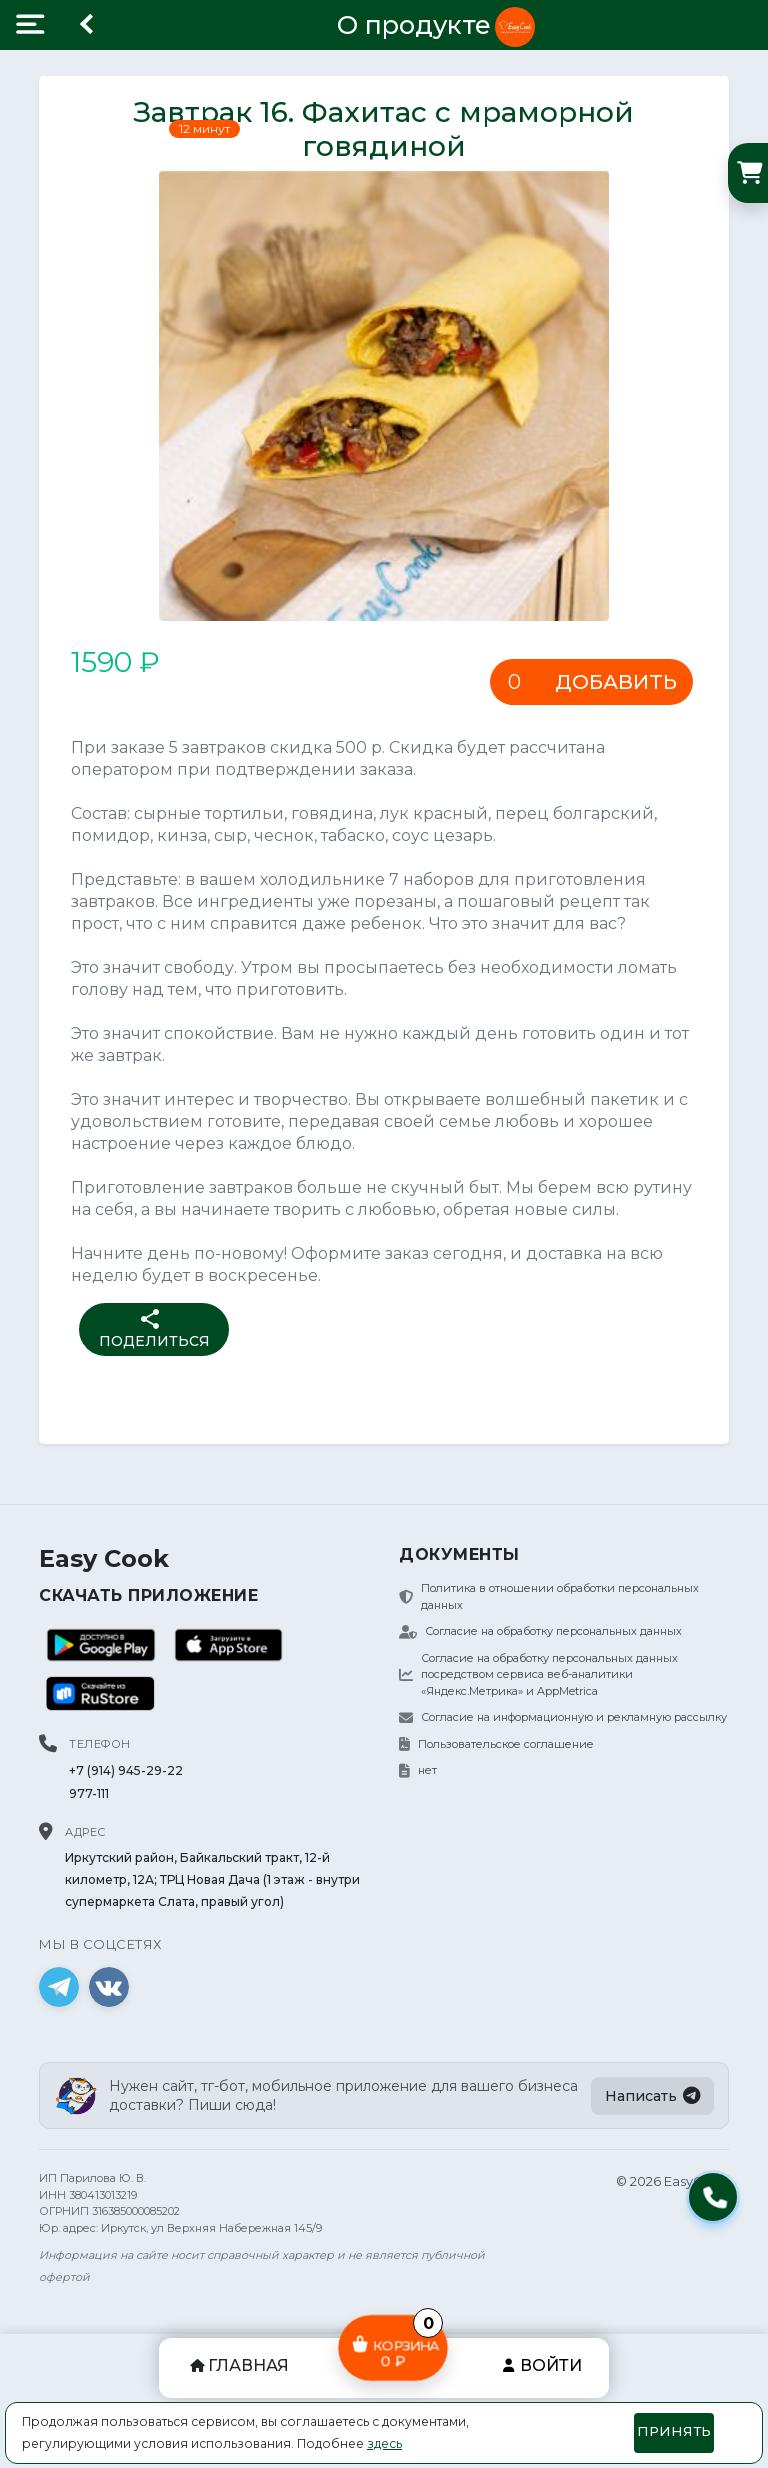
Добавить (616, 682)
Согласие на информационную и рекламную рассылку (563, 1717)
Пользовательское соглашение (496, 1744)
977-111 (89, 1793)
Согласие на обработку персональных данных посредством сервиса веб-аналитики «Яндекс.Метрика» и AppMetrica (538, 1674)
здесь (384, 2443)
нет (418, 1770)
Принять (674, 2431)
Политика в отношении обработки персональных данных (549, 1596)
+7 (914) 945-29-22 (126, 1770)
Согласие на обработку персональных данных (540, 1631)
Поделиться (154, 1328)
